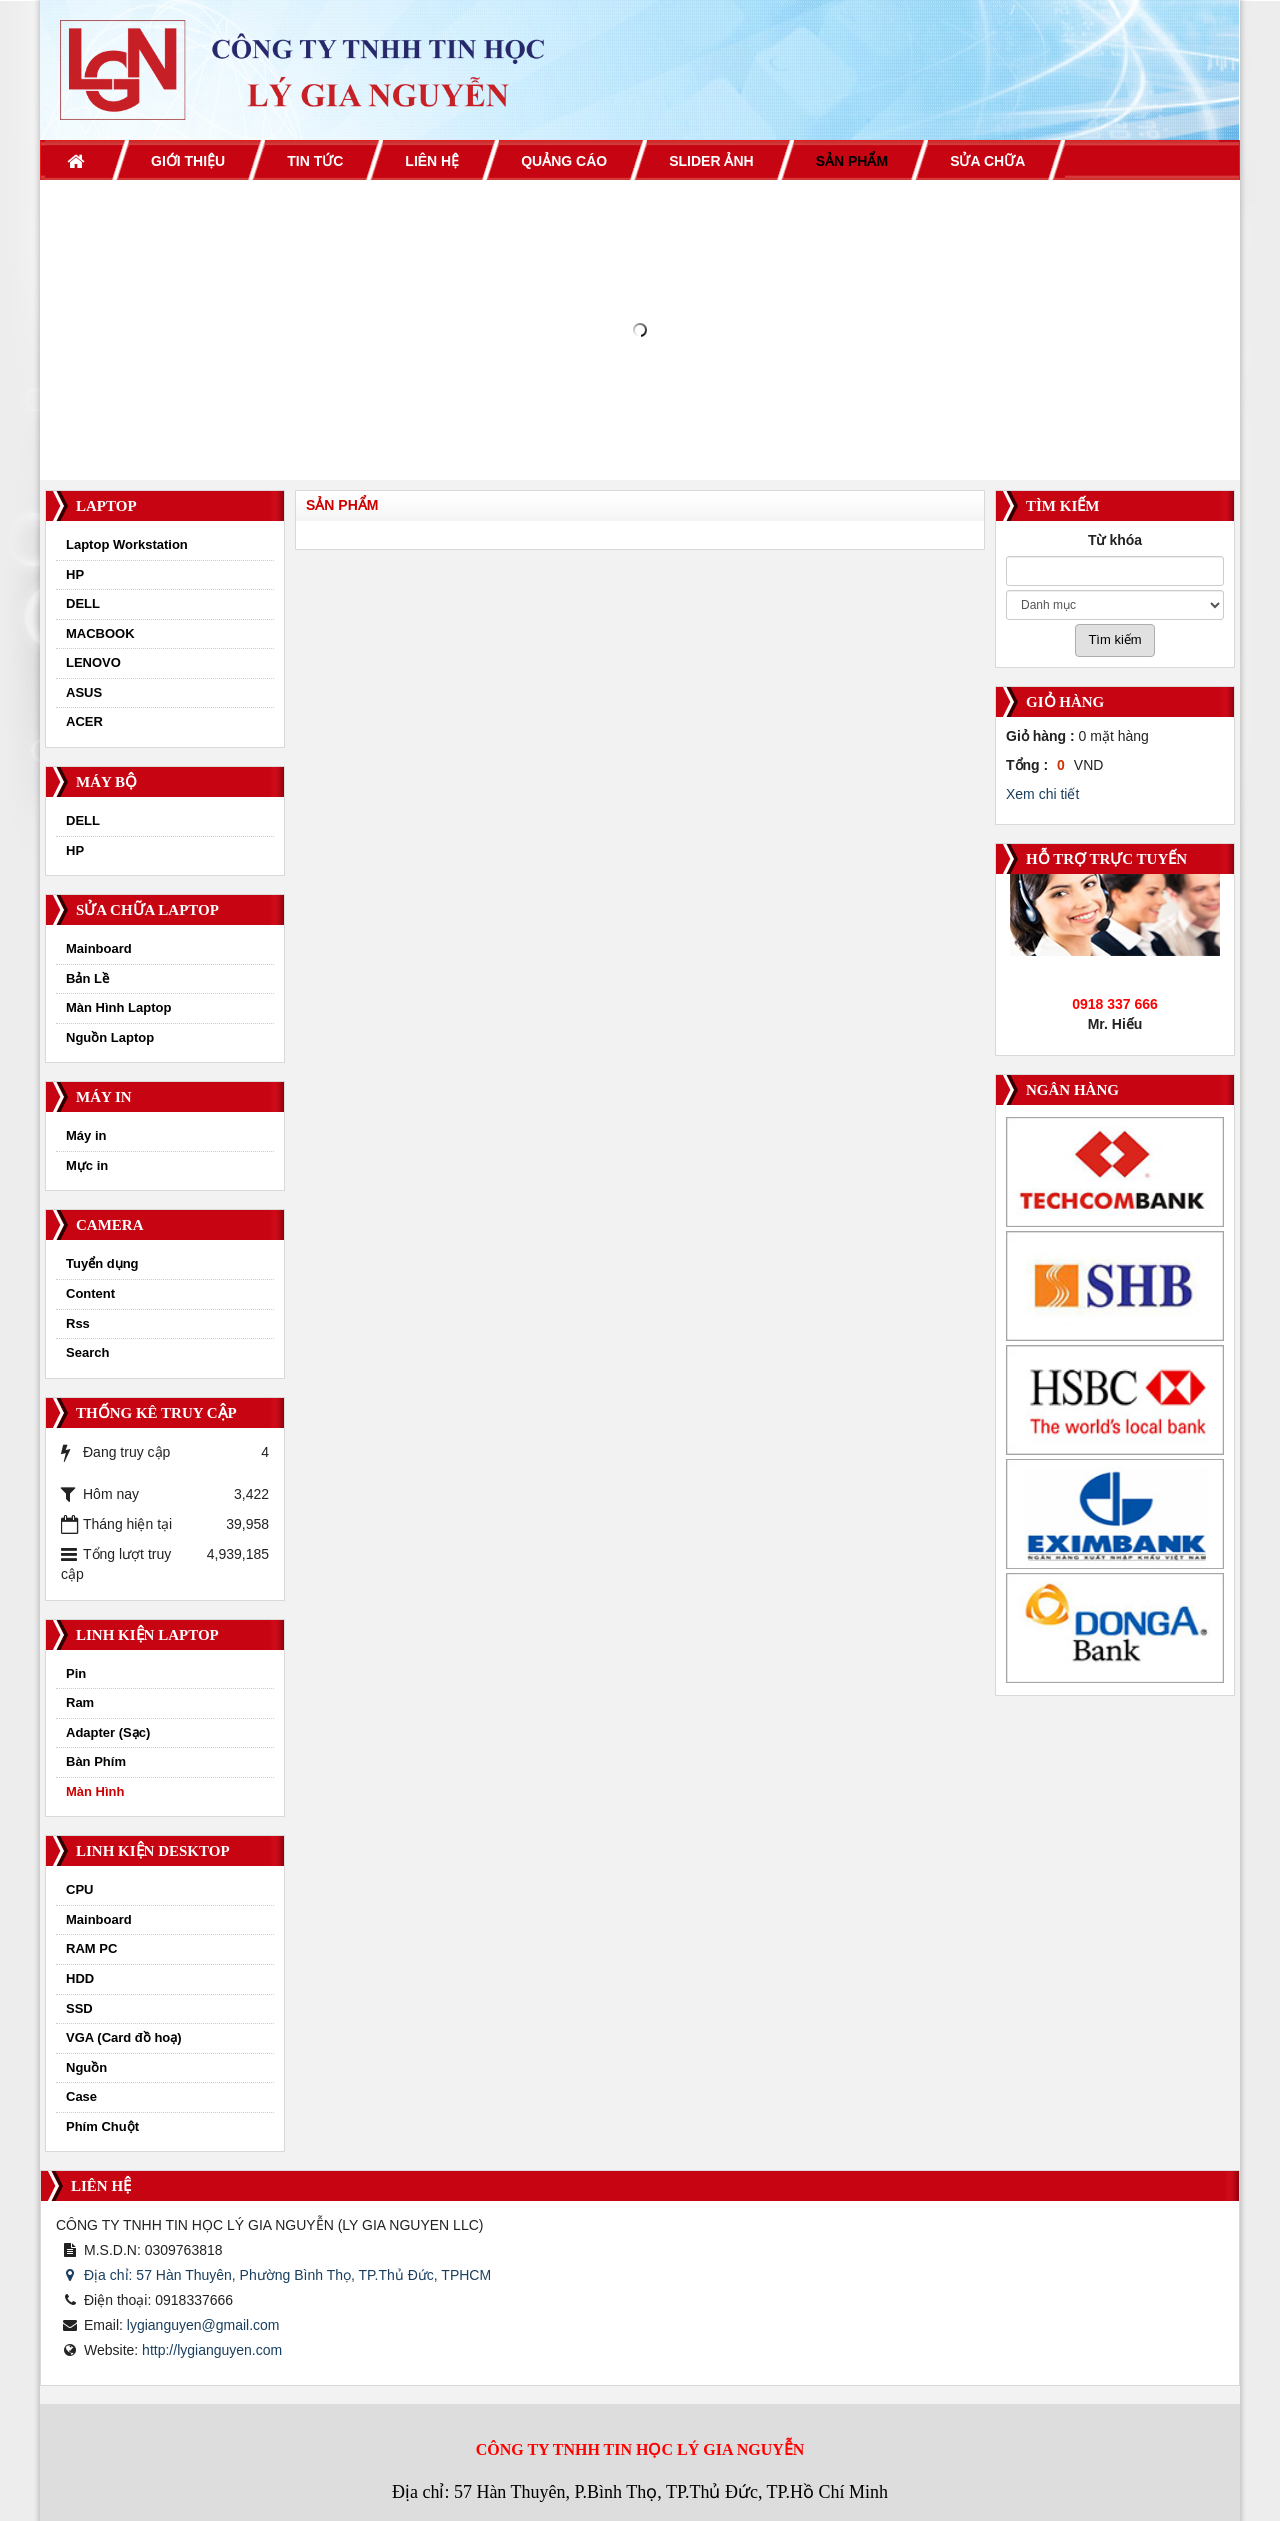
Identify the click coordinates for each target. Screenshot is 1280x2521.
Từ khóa (1115, 540)
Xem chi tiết (1042, 794)
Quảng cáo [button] (564, 161)
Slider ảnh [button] (711, 161)
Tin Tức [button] (315, 161)
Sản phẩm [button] (852, 161)
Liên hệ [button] (432, 161)
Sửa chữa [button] (987, 161)
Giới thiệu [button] (188, 161)
